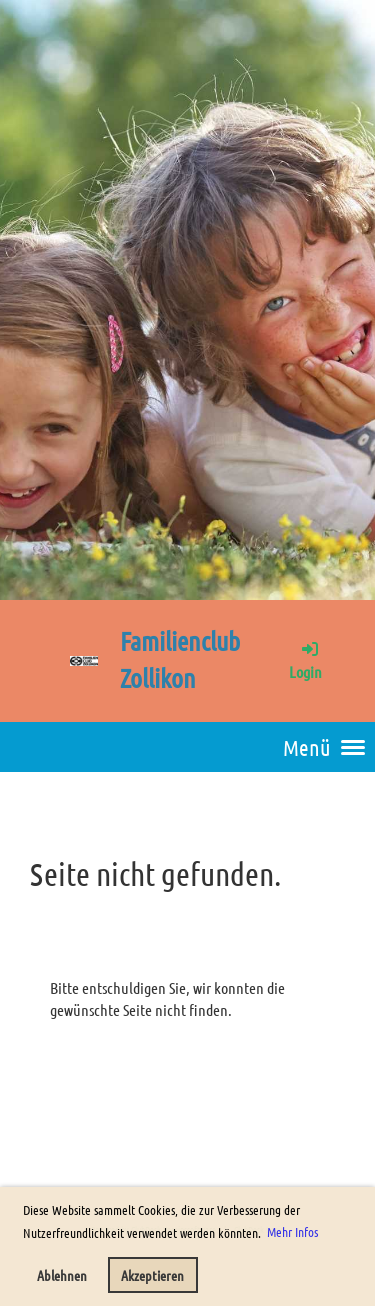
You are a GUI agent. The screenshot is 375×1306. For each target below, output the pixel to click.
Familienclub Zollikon (180, 659)
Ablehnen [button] (62, 1275)
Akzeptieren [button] (152, 1275)
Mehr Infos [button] (292, 1231)
